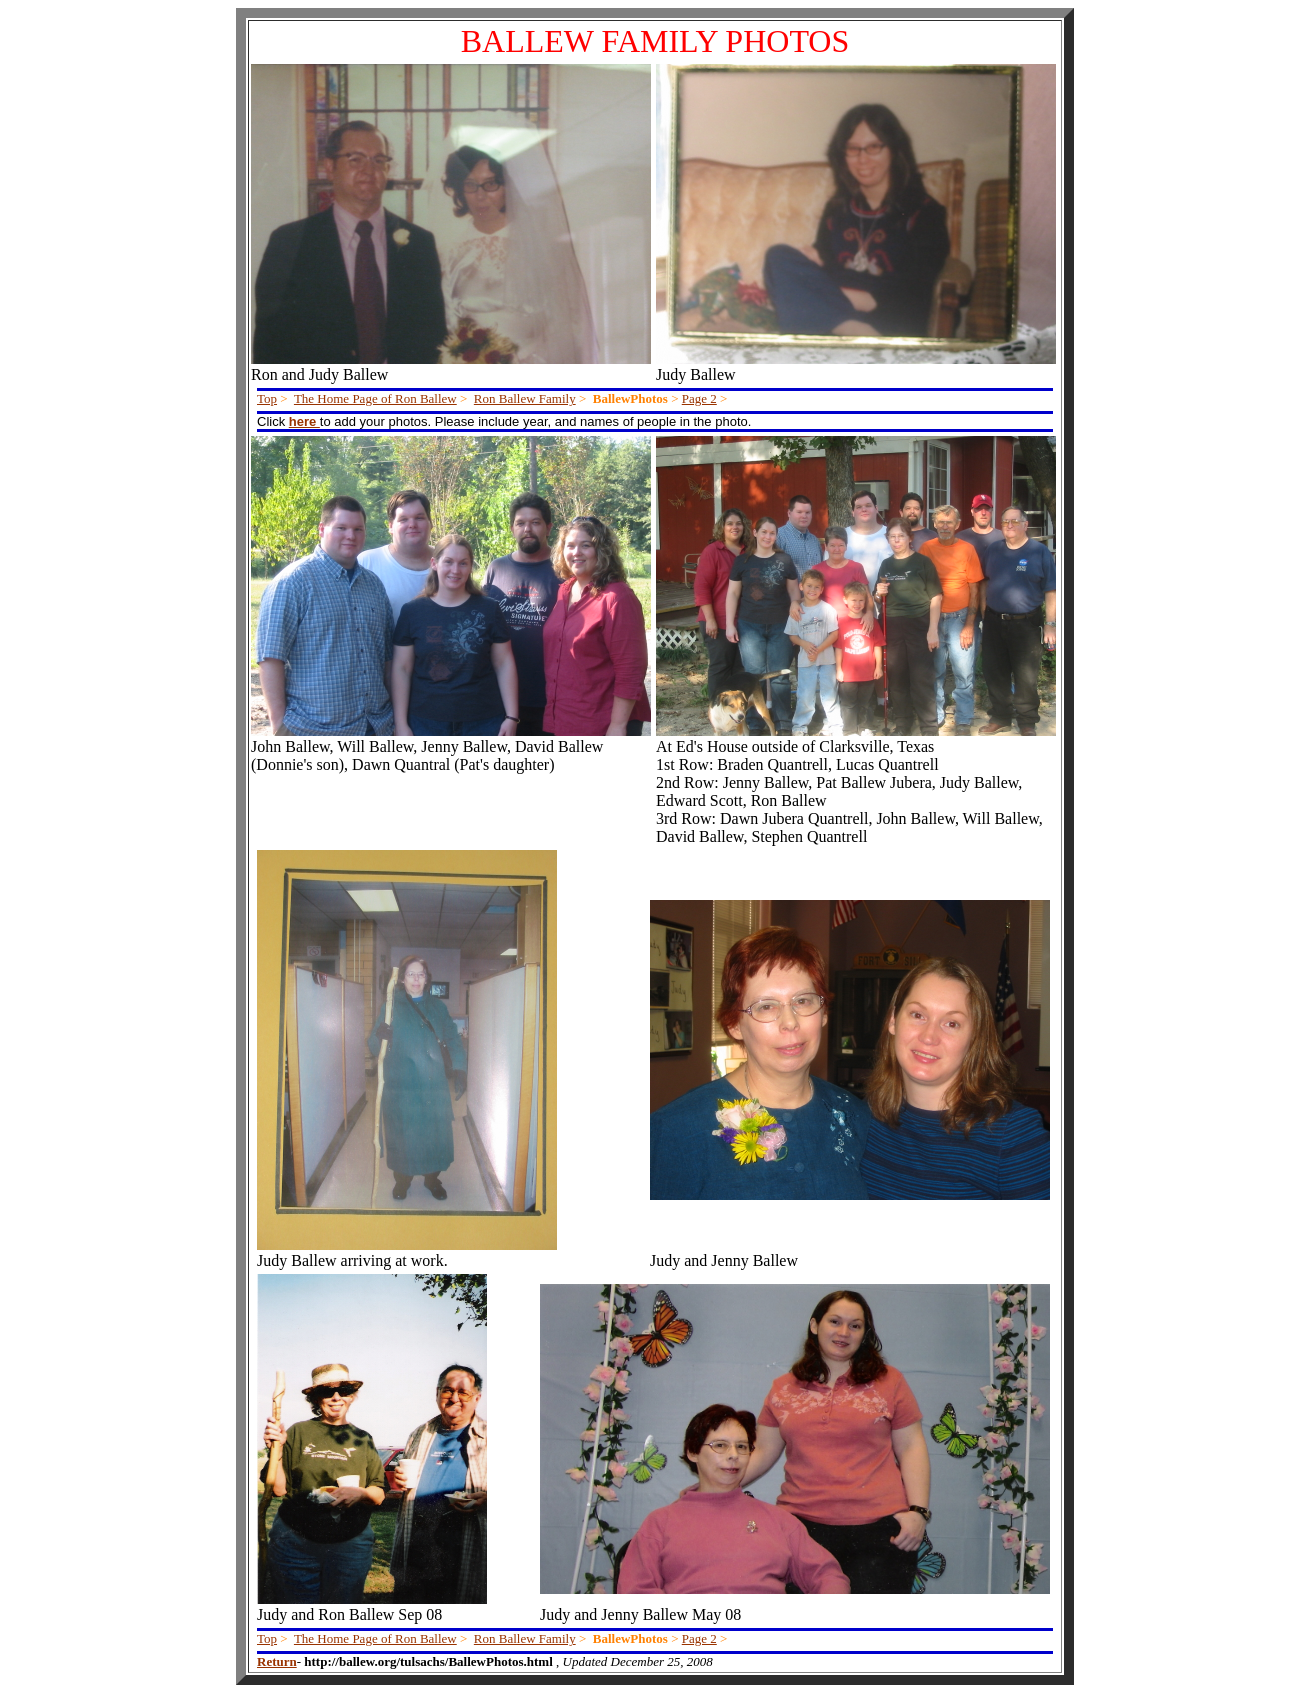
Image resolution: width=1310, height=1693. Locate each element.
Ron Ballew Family (525, 398)
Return (277, 1661)
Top (267, 398)
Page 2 (699, 398)
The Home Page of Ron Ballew (375, 398)
